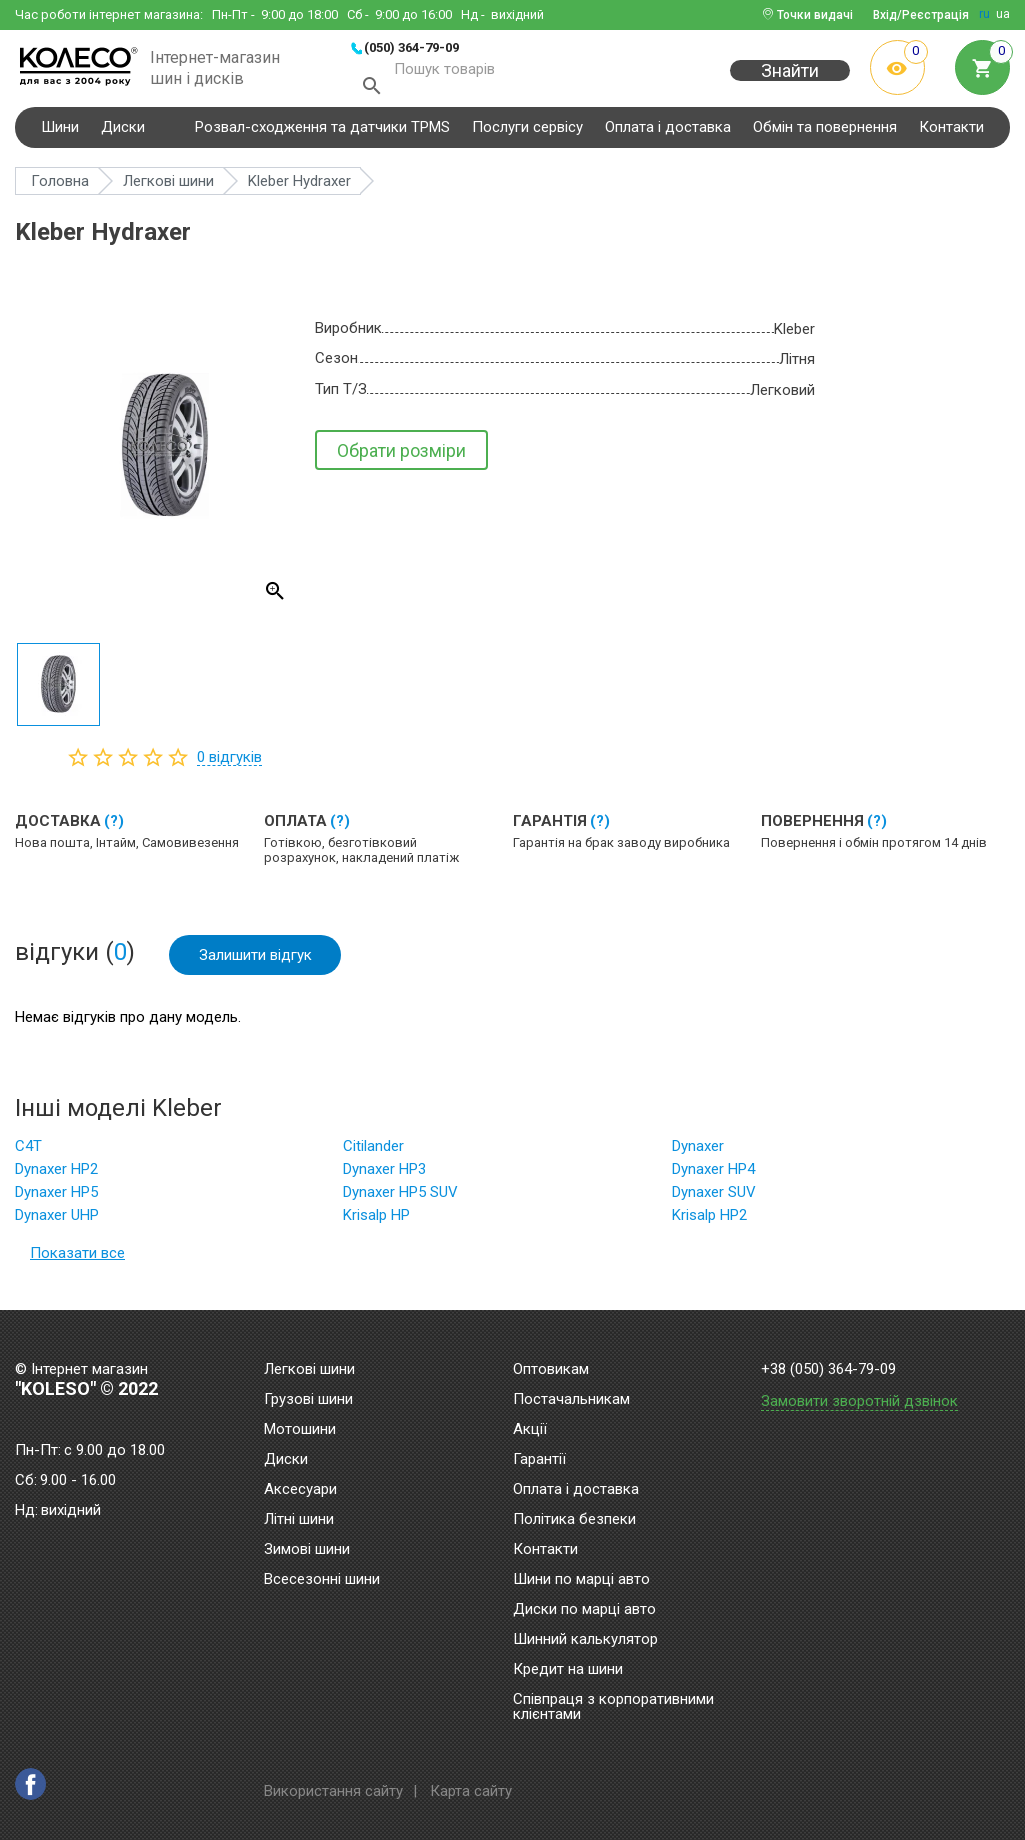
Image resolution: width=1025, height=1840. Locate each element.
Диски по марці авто (584, 1610)
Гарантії (539, 1460)
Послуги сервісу (527, 134)
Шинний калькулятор (585, 1640)
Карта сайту (471, 1791)
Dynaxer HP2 (56, 1177)
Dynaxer (698, 1154)
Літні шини (299, 1520)
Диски (123, 134)
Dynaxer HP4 (713, 1177)
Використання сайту (333, 1791)
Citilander (373, 1154)
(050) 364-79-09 (411, 47)
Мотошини (300, 1430)
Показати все (77, 1261)
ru (984, 14)
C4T (28, 1154)
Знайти (790, 81)
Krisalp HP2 (709, 1223)
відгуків (229, 764)
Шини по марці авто (581, 1580)
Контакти (951, 134)
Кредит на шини (568, 1670)
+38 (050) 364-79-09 (828, 1369)
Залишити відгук (255, 962)
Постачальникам (571, 1400)
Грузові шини (308, 1400)
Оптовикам (551, 1370)
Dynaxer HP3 (384, 1177)
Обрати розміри (401, 457)
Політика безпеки (574, 1520)
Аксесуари (300, 1490)
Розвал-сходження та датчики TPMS (322, 134)
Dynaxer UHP (57, 1223)
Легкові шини (309, 1370)
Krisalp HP (376, 1223)
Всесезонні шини (322, 1580)
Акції (530, 1430)
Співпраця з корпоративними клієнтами (613, 1707)
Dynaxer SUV (714, 1200)
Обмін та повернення (825, 134)
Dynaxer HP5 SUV (400, 1200)
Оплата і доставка (668, 134)
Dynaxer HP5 (56, 1200)
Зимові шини (307, 1550)
